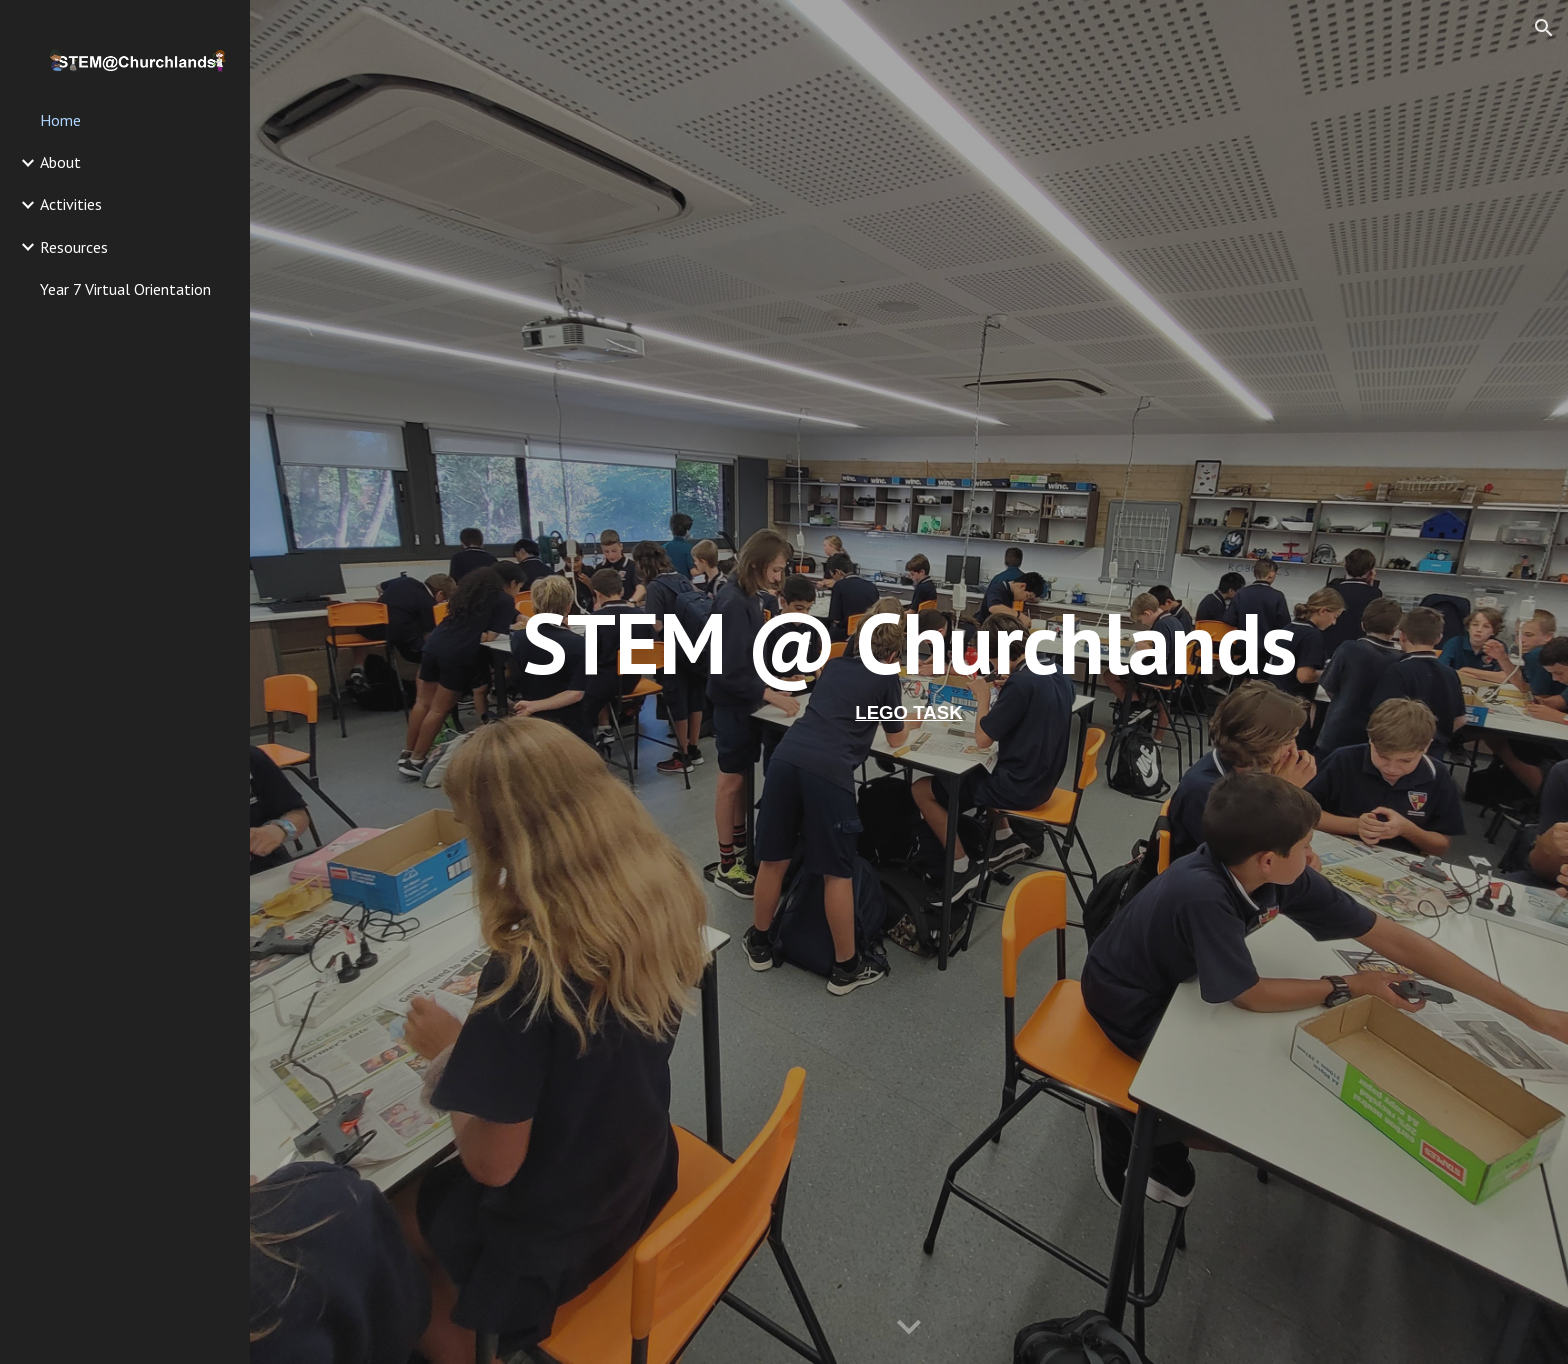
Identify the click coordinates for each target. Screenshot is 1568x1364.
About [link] (60, 162)
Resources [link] (74, 247)
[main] (909, 682)
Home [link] (60, 120)
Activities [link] (71, 204)
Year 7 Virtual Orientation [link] (125, 289)
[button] (1544, 28)
